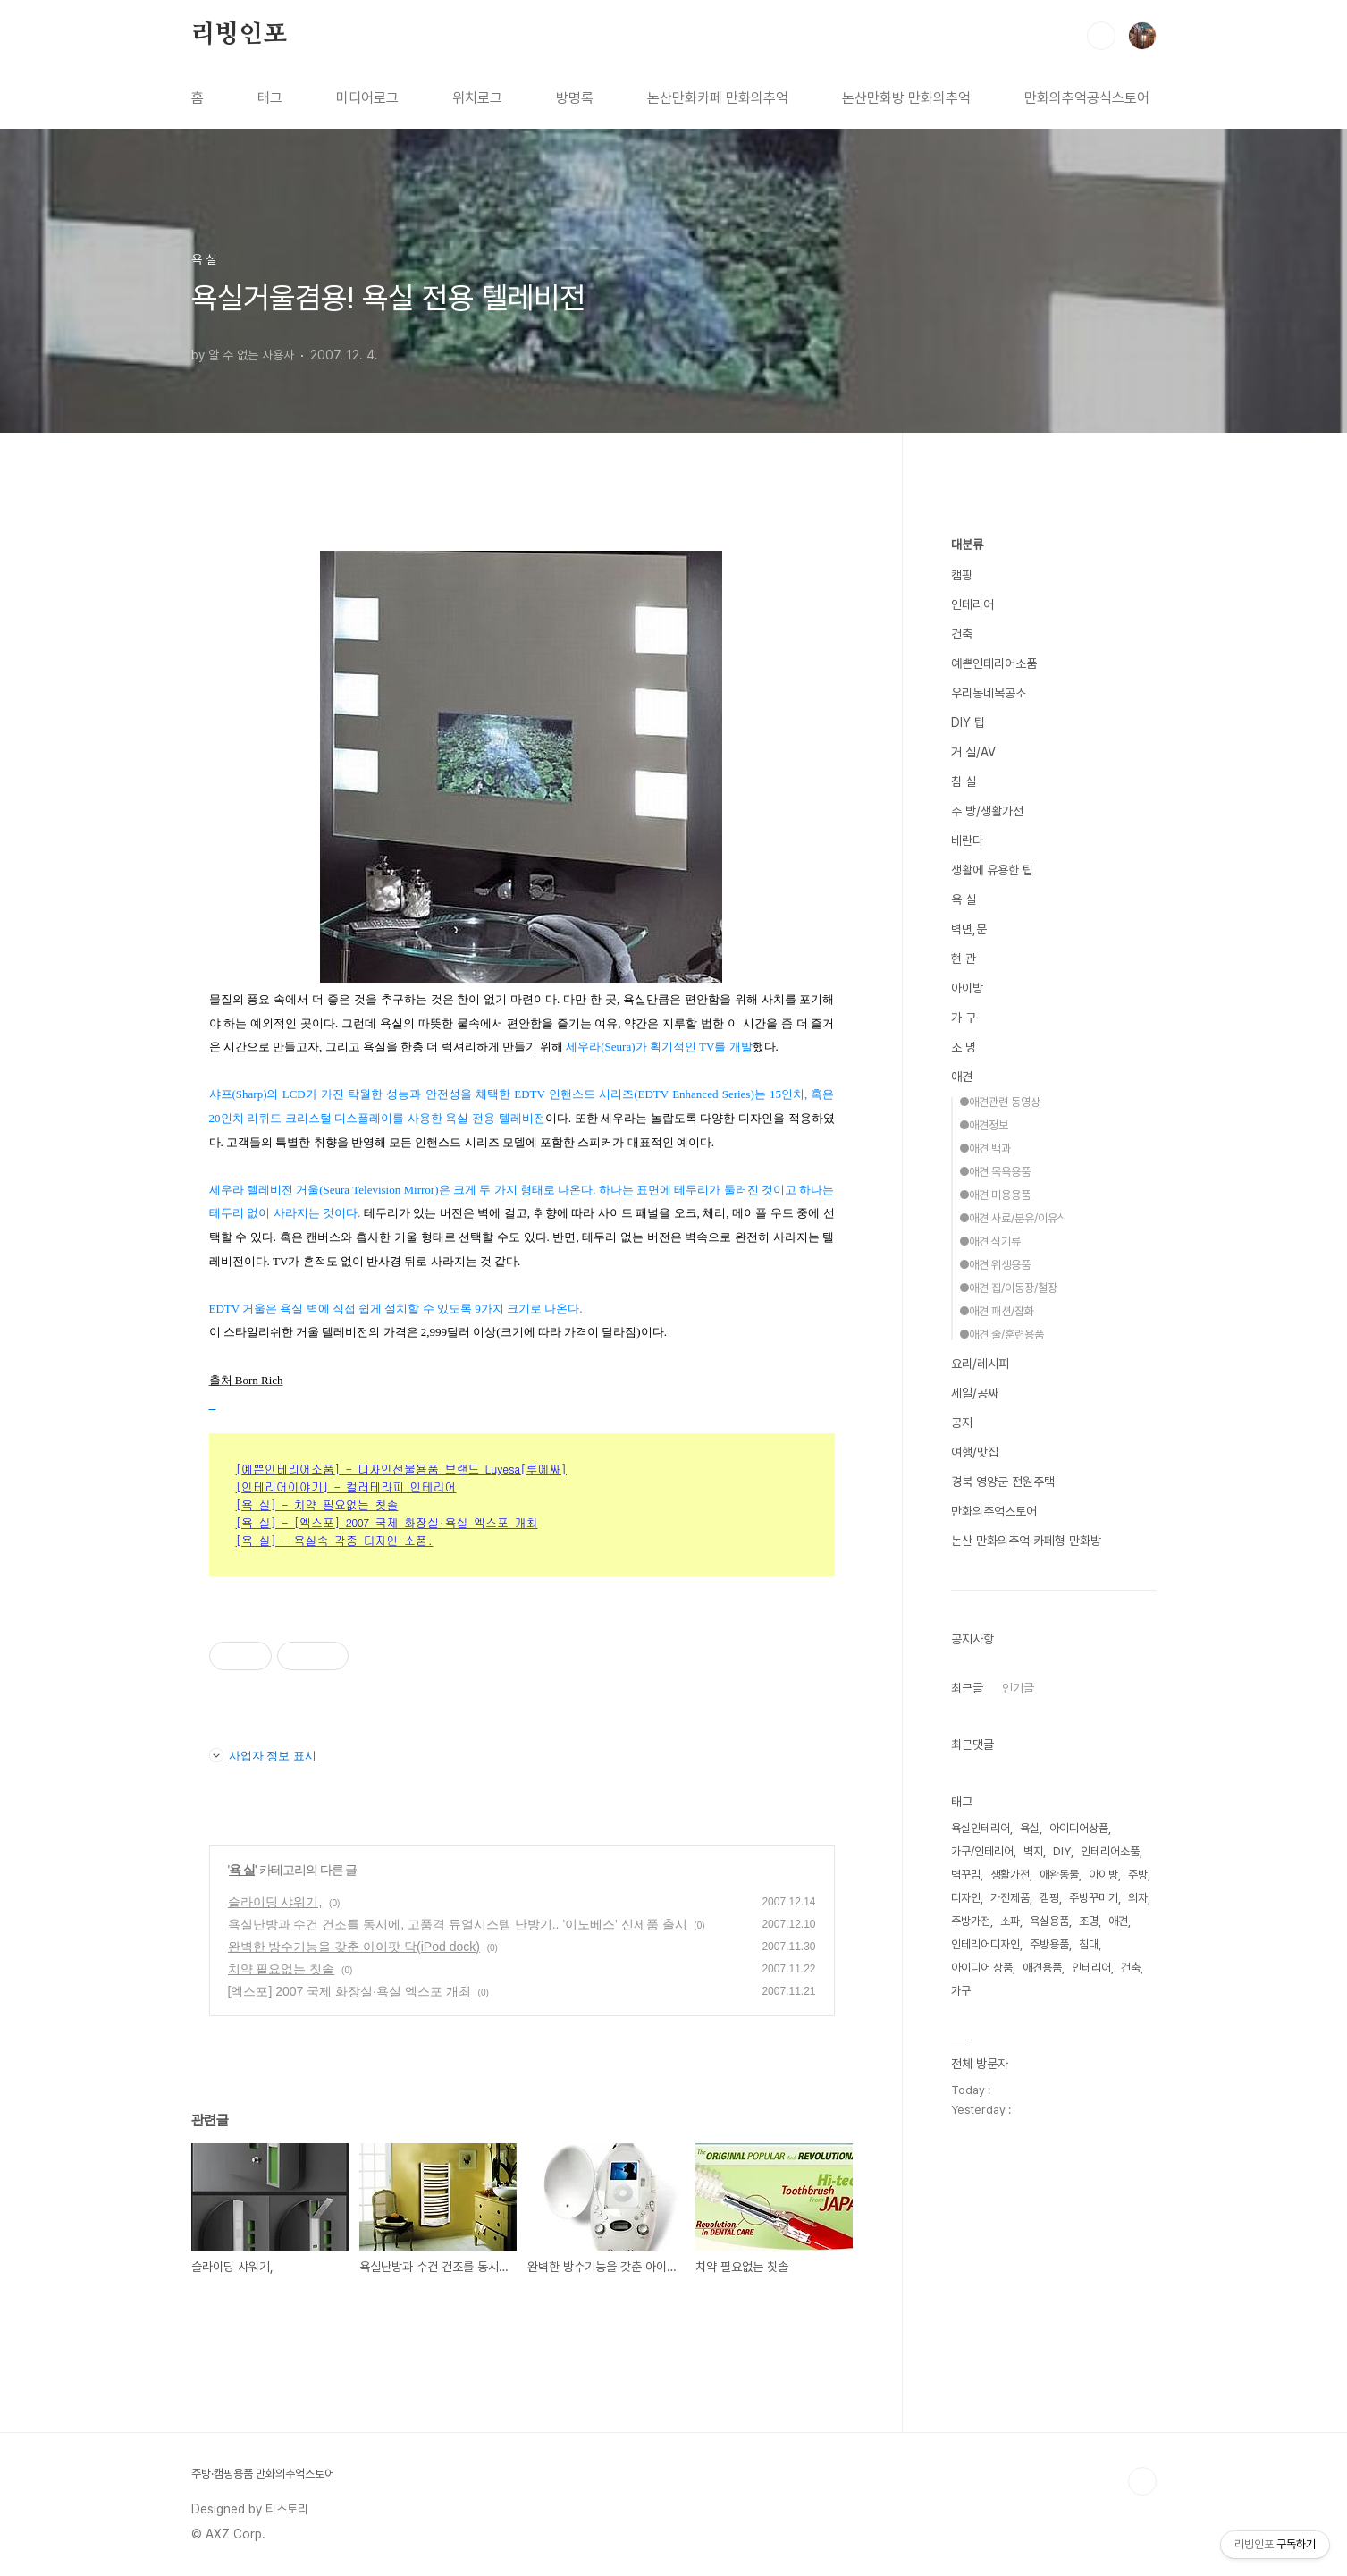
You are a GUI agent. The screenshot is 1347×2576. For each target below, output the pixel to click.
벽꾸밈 (966, 1874)
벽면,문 (969, 929)
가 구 (963, 1017)
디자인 (966, 1898)
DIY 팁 (968, 722)
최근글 (967, 1688)
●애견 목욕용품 (995, 1171)
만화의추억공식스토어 (1086, 97)
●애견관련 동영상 (999, 1102)
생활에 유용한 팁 (992, 870)
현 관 (963, 958)
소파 (1010, 1921)
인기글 (1018, 1688)
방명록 (575, 97)
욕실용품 (1049, 1921)
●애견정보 (983, 1125)
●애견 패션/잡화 (996, 1311)
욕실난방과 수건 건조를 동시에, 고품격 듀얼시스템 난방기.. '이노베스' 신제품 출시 (457, 1924)
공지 (961, 1422)
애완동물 (1059, 1874)
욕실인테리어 (980, 1828)
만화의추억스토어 (994, 1511)
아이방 (967, 988)
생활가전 (1010, 1874)
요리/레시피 (980, 1363)
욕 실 (242, 1869)
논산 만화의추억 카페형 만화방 (1026, 1540)
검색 (1101, 35)
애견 (961, 1076)
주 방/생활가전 (987, 811)
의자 (1138, 1898)
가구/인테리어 (982, 1851)
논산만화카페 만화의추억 (717, 97)
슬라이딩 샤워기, (275, 1902)
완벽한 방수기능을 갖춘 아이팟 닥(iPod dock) (354, 1946)
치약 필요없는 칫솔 (281, 1969)
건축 (961, 634)
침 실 (963, 781)
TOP (1142, 2481)
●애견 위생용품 (995, 1264)
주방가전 (970, 1921)
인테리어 (972, 604)
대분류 (967, 544)
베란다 (967, 840)
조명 (1089, 1921)
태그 (269, 97)
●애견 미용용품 (995, 1195)
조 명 (963, 1047)
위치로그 (477, 97)
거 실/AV (973, 752)
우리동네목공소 (988, 693)
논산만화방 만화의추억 (906, 97)
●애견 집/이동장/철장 (1008, 1288)
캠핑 (961, 575)
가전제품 (1010, 1898)
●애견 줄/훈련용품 (1001, 1334)
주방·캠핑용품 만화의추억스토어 (262, 2473)
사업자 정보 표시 (262, 1755)
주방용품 (1049, 1944)
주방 (1138, 1874)
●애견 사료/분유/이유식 (1013, 1218)
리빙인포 (239, 34)
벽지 (1033, 1851)
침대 (1089, 1944)
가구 (961, 1990)
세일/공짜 (974, 1393)
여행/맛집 (974, 1452)
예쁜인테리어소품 (994, 663)
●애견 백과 (985, 1148)
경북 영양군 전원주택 (1003, 1481)
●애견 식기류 (990, 1241)
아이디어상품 (1078, 1828)
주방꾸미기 (1093, 1898)
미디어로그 (367, 97)
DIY (1062, 1851)
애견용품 (1042, 1967)
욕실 (1030, 1828)
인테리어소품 (1110, 1851)
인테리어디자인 (985, 1944)
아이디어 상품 (982, 1967)
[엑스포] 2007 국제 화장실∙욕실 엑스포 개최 (349, 1991)
